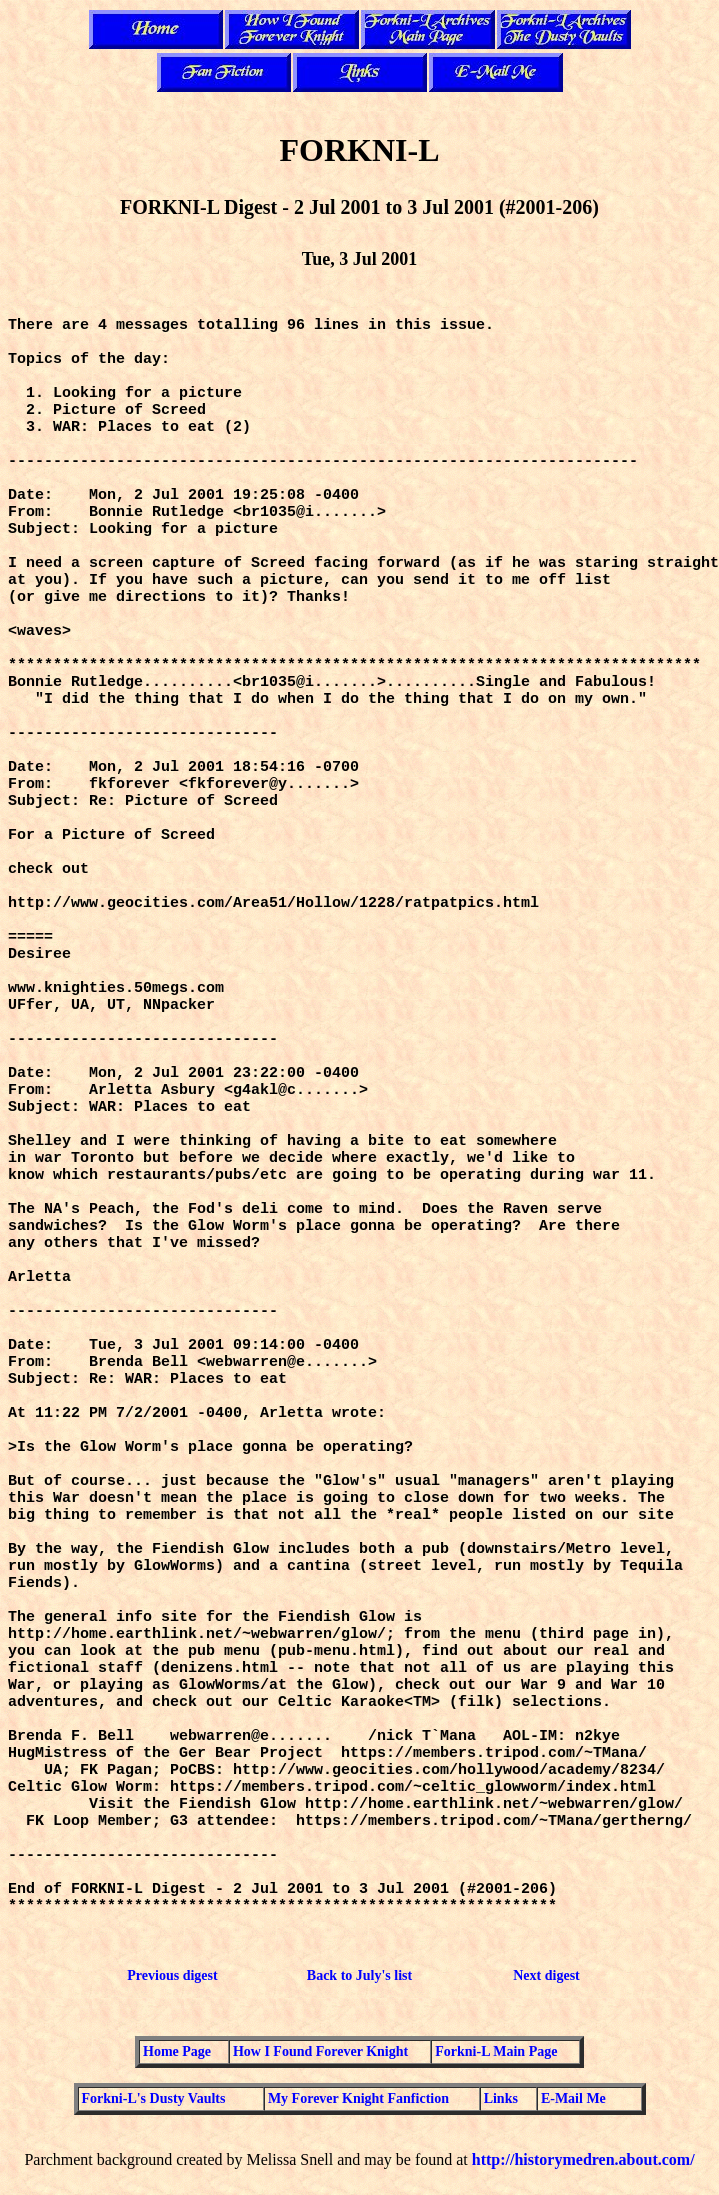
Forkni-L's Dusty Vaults (154, 2098)
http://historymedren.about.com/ (583, 2159)
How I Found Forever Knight (320, 2051)
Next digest (546, 1975)
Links (501, 2098)
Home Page (177, 2051)
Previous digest (172, 1975)
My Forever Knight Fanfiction (358, 2098)
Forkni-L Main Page (496, 2051)
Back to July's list (359, 1975)
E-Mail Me (573, 2098)
